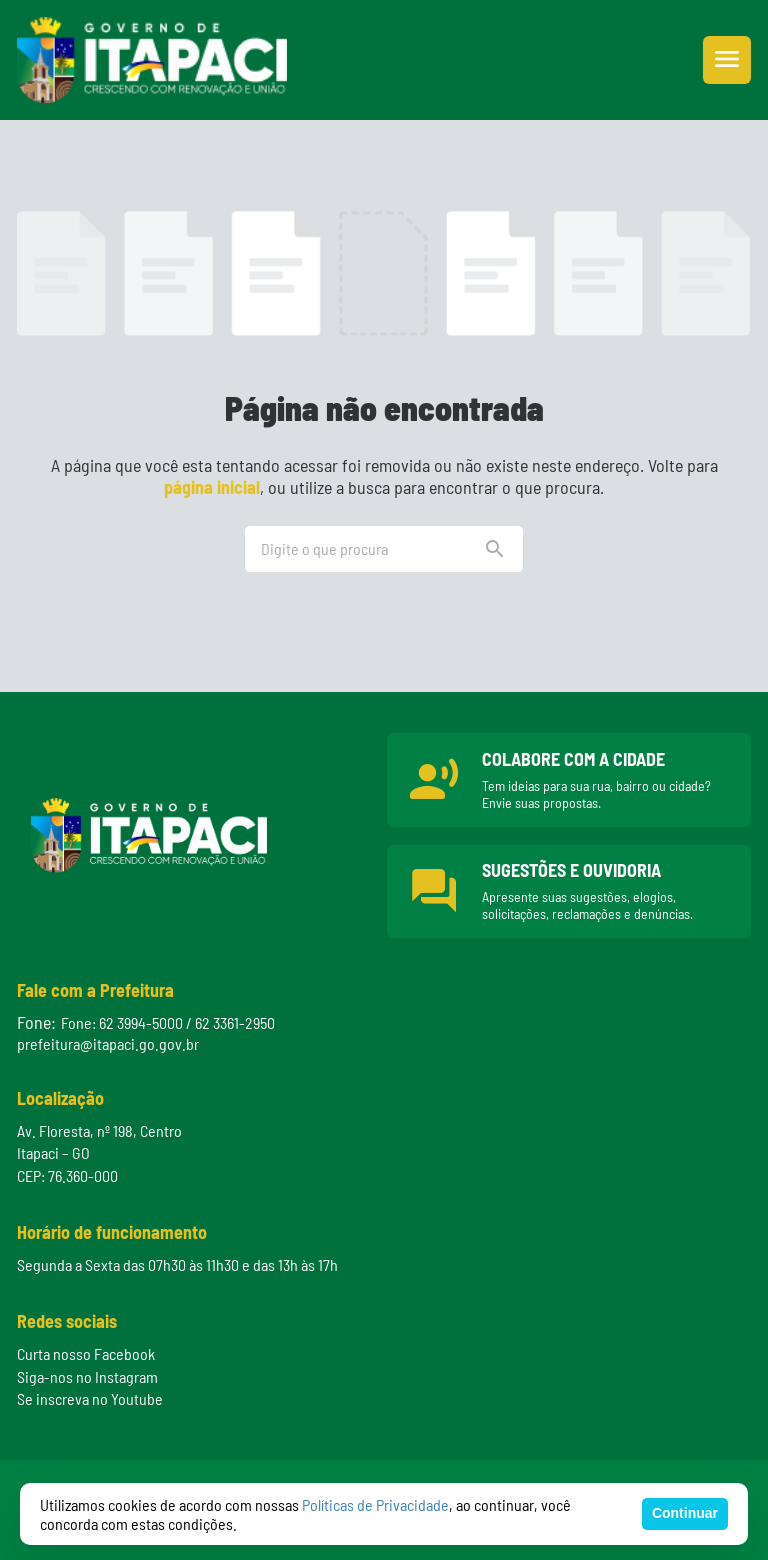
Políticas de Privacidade (375, 1504)
